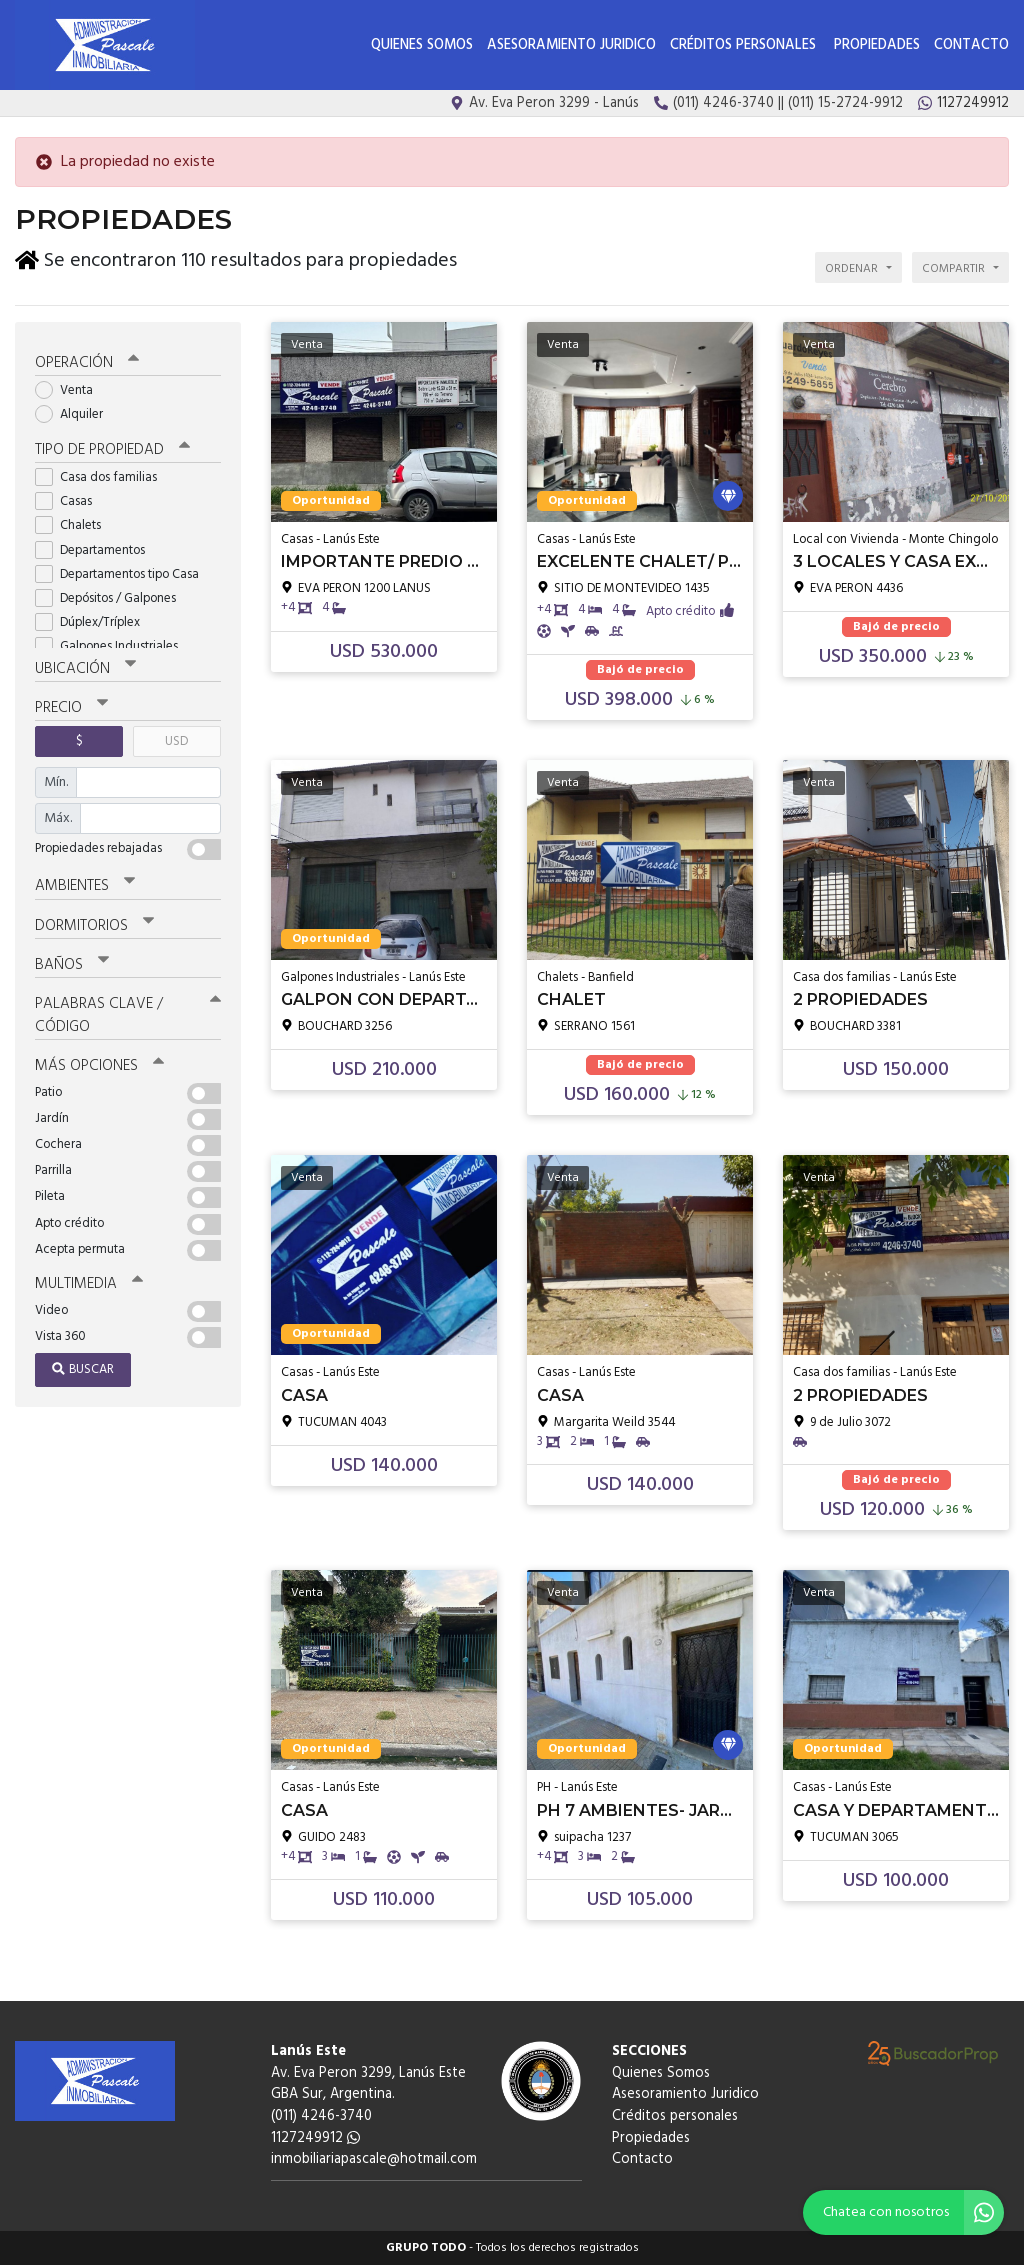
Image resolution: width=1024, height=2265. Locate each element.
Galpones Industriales (113, 646)
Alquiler (75, 414)
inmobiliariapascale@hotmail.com (374, 2159)
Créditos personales (745, 45)
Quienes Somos (422, 45)
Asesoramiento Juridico (571, 45)
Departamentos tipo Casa (123, 574)
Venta (70, 390)
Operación (87, 363)
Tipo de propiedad (112, 450)
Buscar (83, 1369)
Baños (72, 965)
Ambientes (85, 886)
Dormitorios (94, 926)
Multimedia (89, 1284)
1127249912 (315, 2138)
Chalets (74, 525)
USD (176, 741)
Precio (71, 708)
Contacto (971, 45)
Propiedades (877, 45)
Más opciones (99, 1066)
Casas (70, 501)
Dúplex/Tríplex (94, 622)
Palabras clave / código (128, 1015)
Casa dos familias (102, 477)
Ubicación (85, 669)
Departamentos (96, 550)
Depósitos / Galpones (112, 598)
